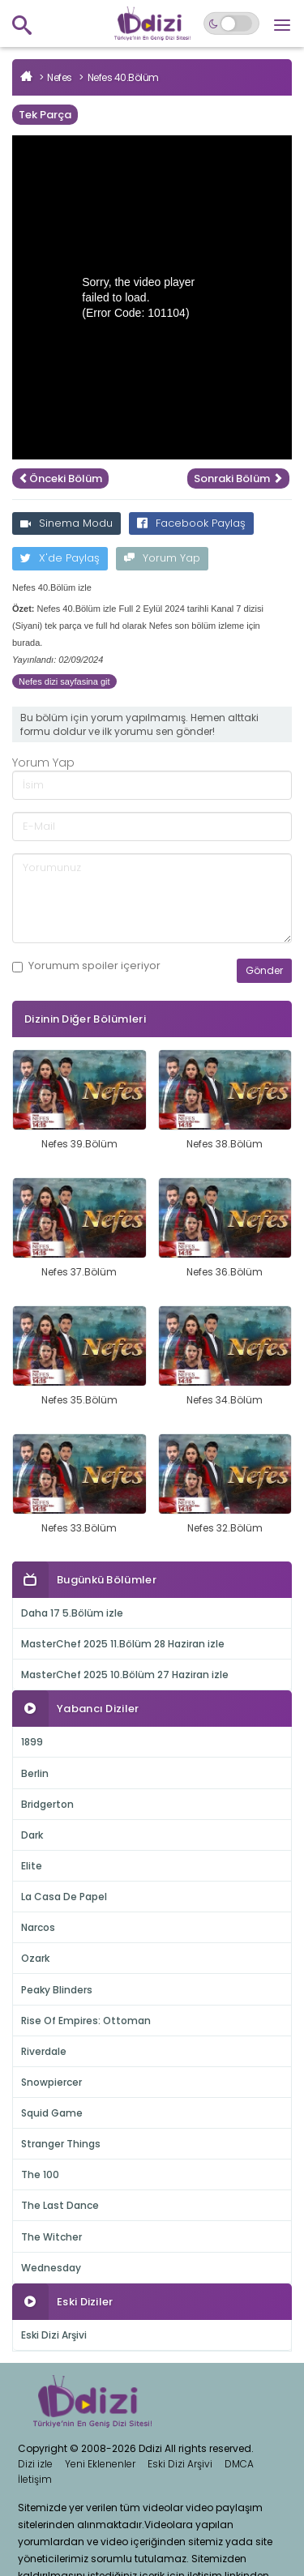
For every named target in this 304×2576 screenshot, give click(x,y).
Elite (31, 1866)
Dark (32, 1835)
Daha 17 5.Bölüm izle (72, 1613)
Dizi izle (35, 2464)
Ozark (35, 1958)
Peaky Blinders (56, 1990)
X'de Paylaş (60, 558)
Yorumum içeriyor (86, 966)
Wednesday (51, 2268)
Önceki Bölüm (60, 478)
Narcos (38, 1927)
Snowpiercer (51, 2082)
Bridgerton (47, 1804)
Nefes (59, 77)
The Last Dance (60, 2205)
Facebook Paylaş (191, 523)
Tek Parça (45, 114)
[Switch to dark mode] (231, 23)
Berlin (35, 1773)
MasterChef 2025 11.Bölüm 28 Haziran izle (123, 1644)
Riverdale (43, 2051)
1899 (32, 1742)
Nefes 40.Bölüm (123, 77)
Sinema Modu (66, 523)
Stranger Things (61, 2144)
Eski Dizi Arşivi (54, 2335)
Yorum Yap (162, 558)
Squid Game (52, 2113)
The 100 (40, 2174)
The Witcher (51, 2237)
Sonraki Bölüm (238, 478)
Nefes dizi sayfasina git (64, 681)
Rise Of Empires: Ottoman (86, 2020)
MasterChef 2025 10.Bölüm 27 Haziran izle (125, 1674)
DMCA (239, 2464)
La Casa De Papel (64, 1896)
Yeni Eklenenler (100, 2464)
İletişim (35, 2479)
